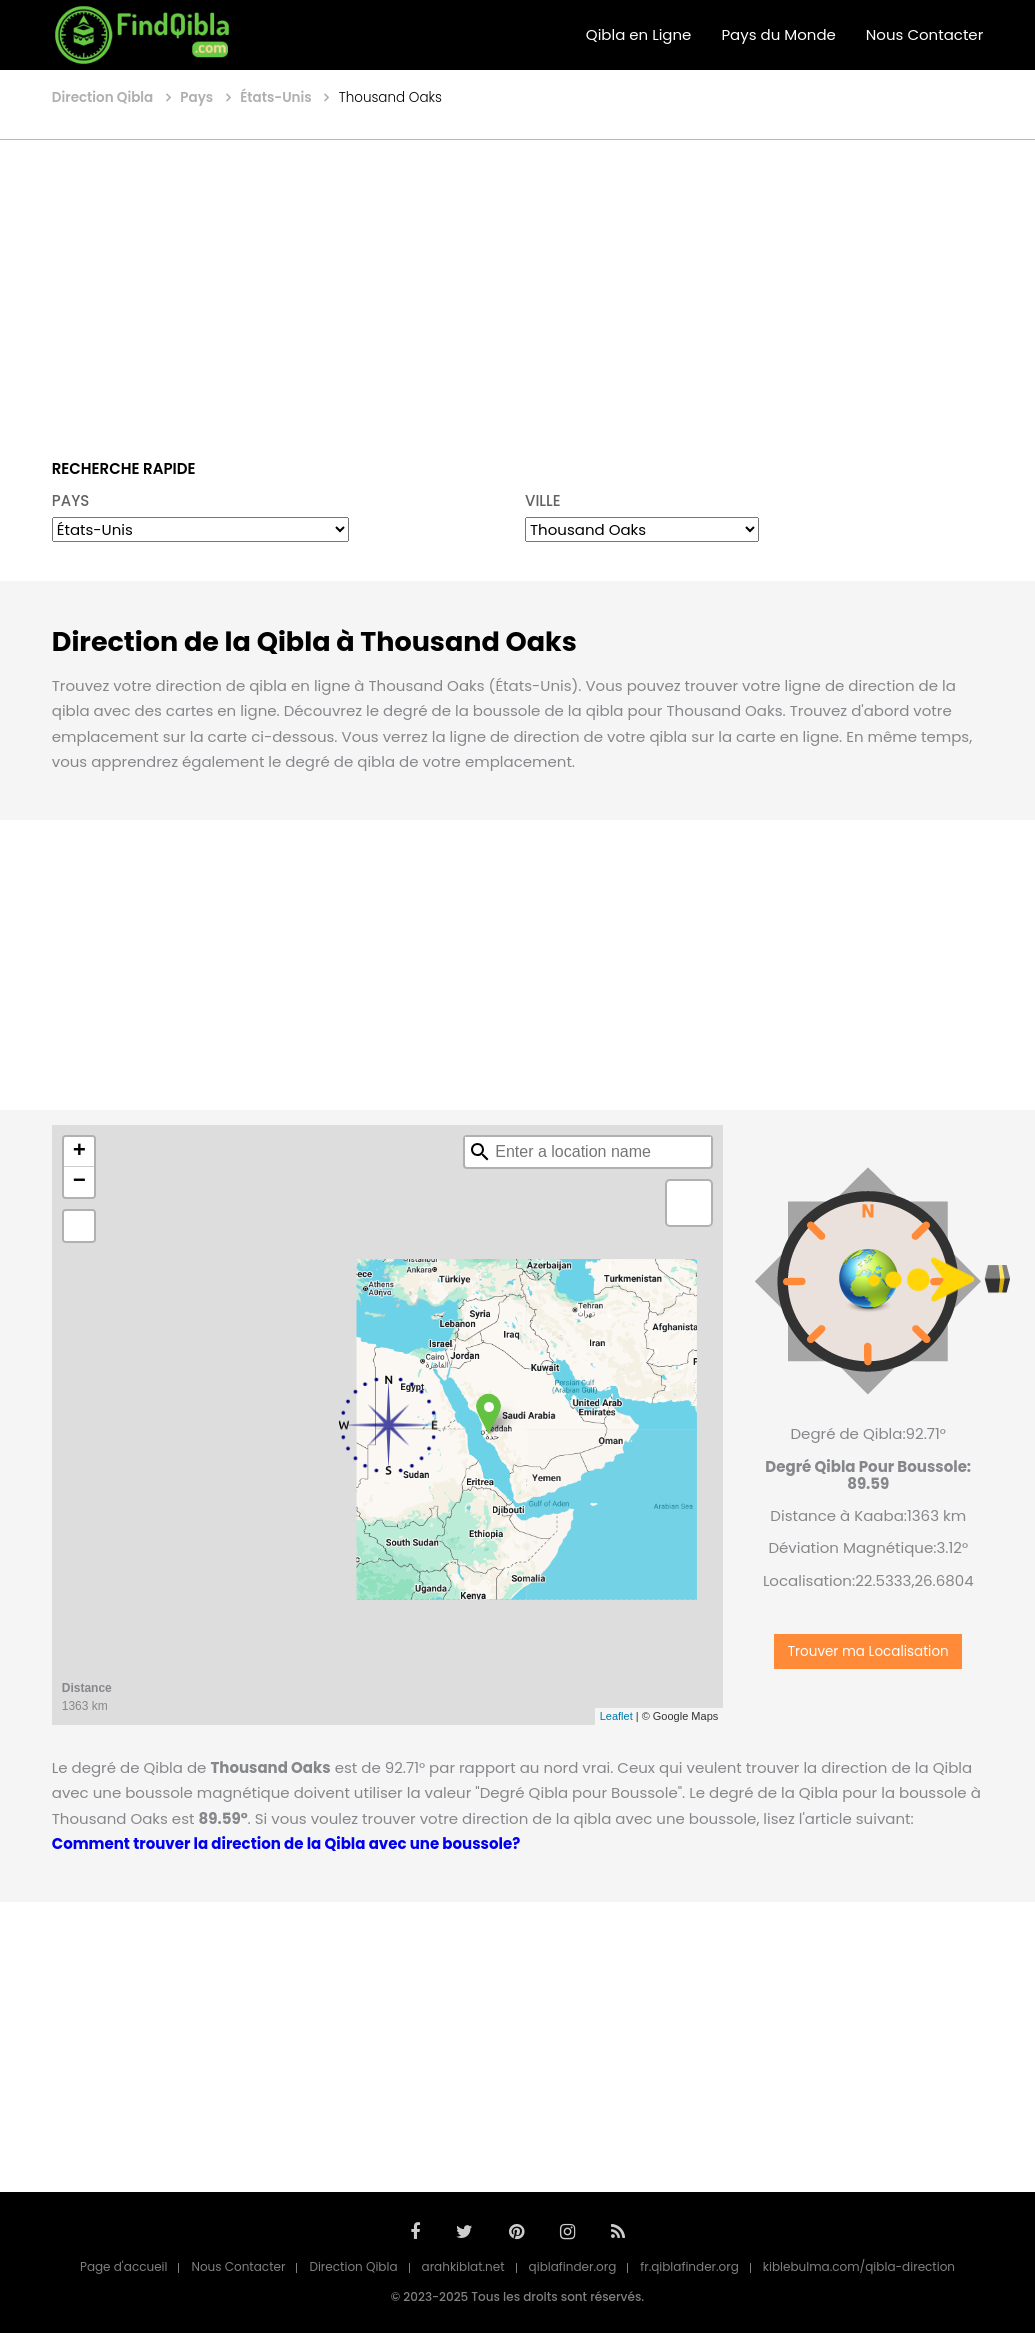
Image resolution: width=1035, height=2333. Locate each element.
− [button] (79, 1182)
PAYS (71, 500)
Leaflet (616, 1716)
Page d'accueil (124, 2266)
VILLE (543, 500)
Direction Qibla (353, 2266)
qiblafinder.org (573, 2266)
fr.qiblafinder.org (689, 2266)
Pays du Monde (778, 34)
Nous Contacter (924, 34)
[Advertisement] (517, 285)
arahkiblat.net (463, 2266)
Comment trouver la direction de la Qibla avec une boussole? (286, 1843)
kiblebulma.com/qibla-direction (859, 2266)
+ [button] (79, 1152)
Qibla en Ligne (639, 34)
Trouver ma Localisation (868, 1651)
